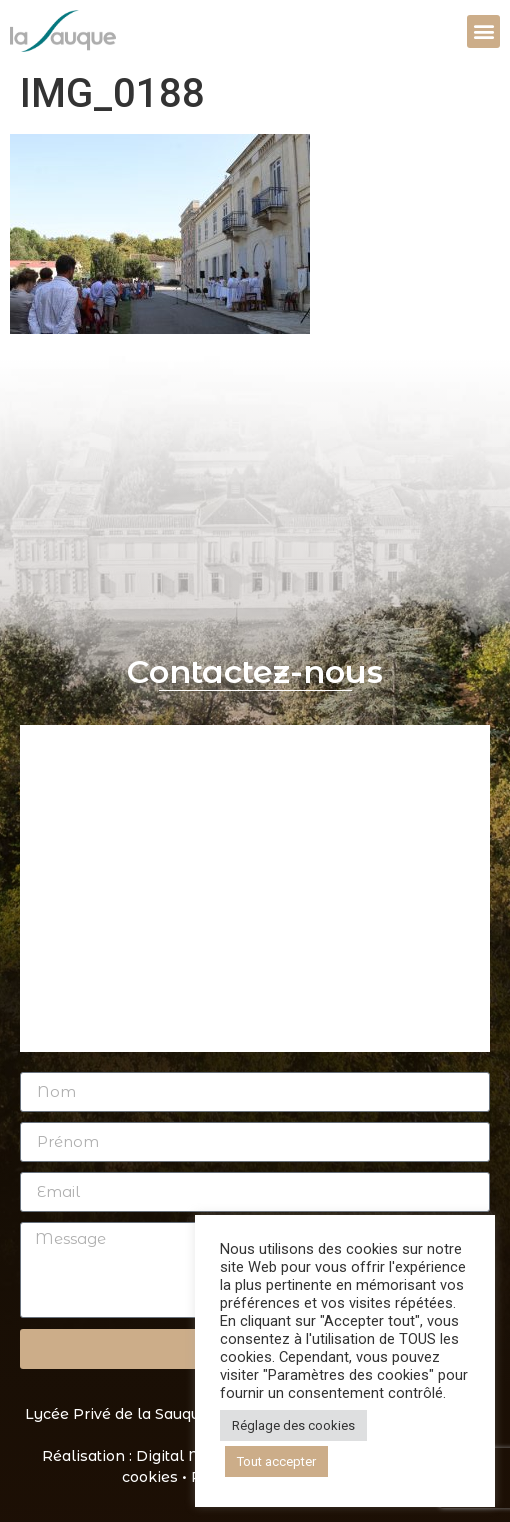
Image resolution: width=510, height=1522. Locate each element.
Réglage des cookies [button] (293, 1425)
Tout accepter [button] (276, 1461)
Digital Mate (181, 1456)
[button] (483, 31)
